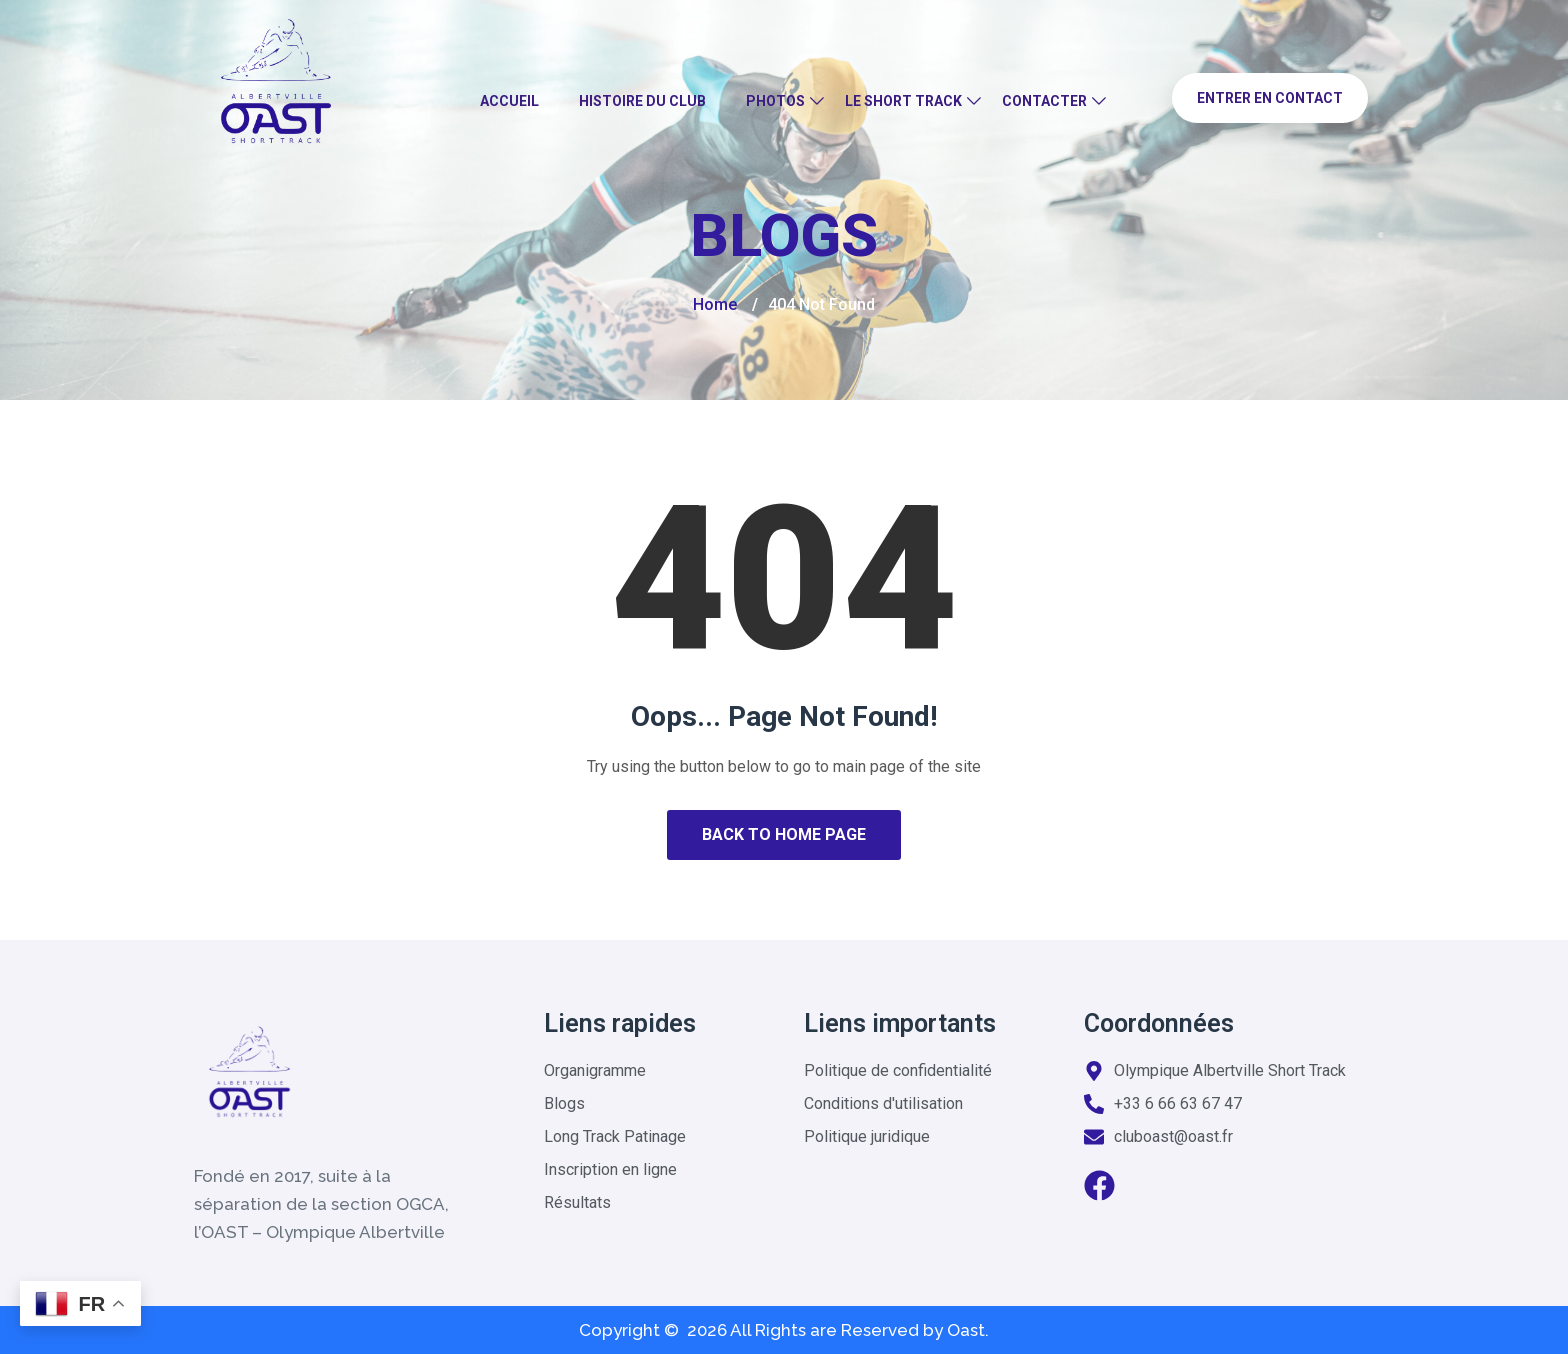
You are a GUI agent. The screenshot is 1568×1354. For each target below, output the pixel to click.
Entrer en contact (1270, 98)
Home (715, 304)
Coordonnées (1159, 1023)
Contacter (1044, 101)
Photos (775, 101)
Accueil (509, 101)
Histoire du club (642, 101)
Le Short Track (903, 101)
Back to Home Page (784, 834)
